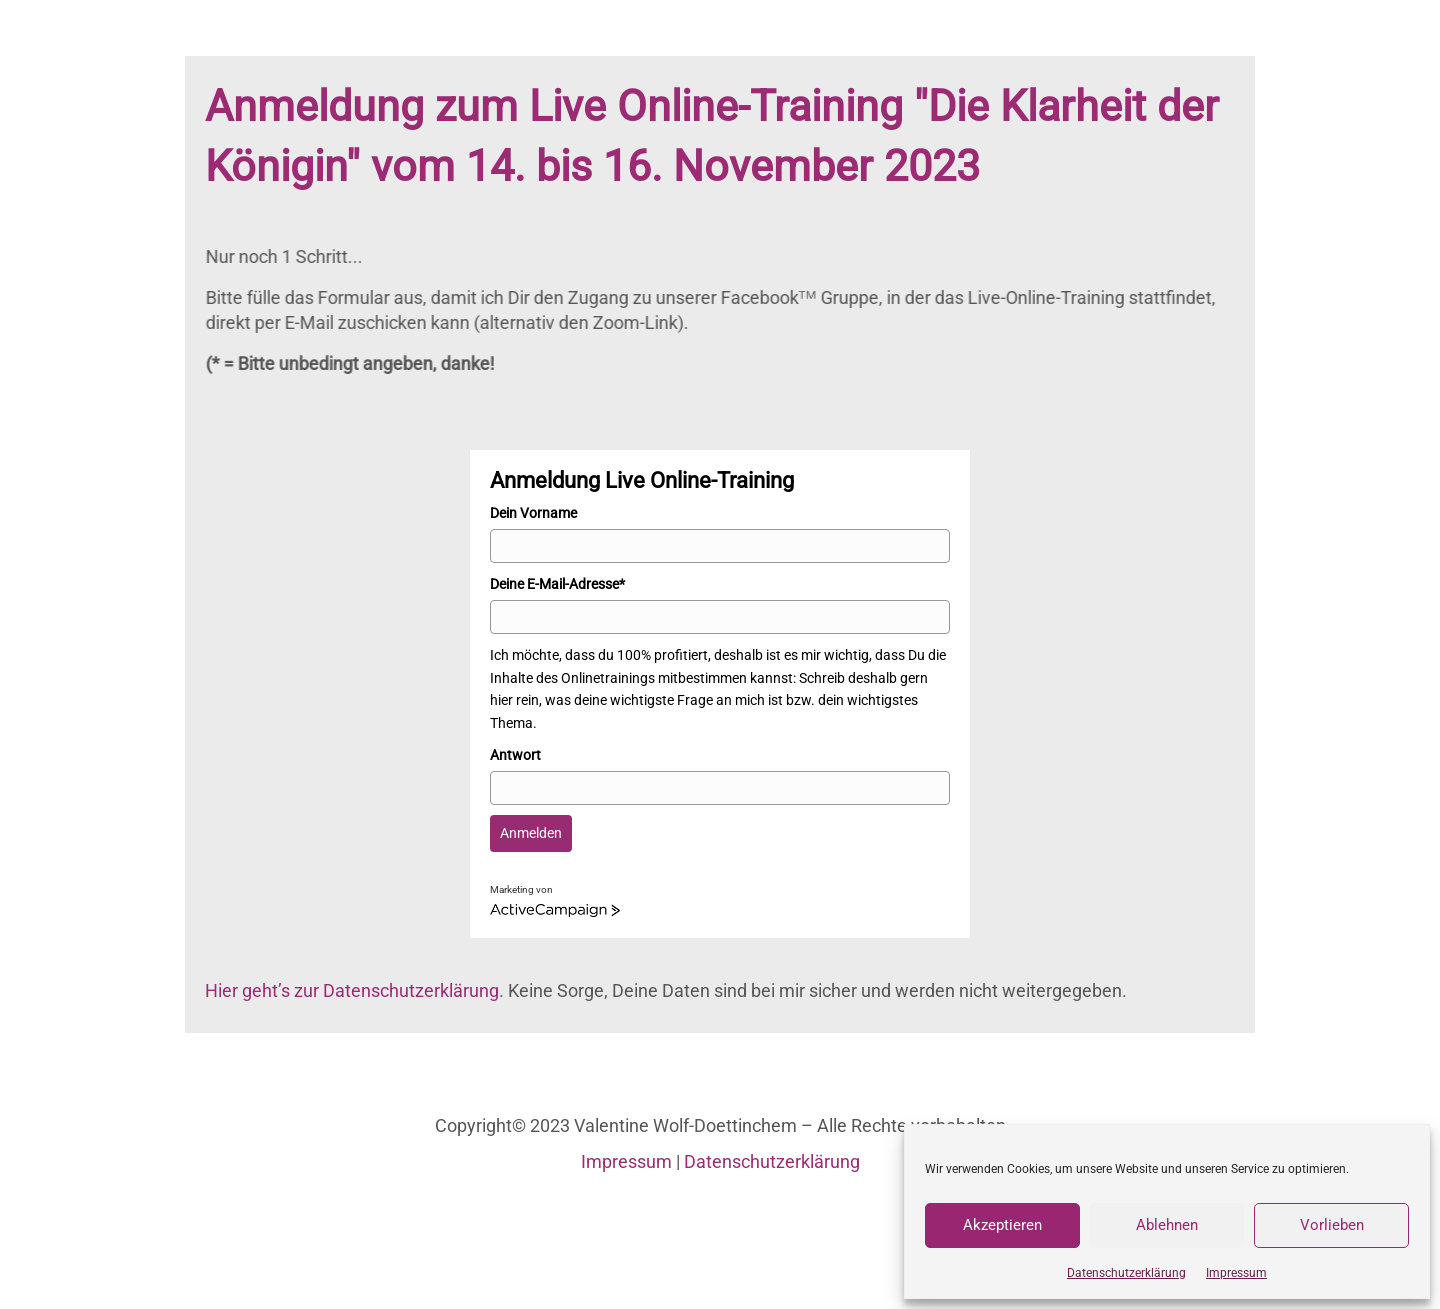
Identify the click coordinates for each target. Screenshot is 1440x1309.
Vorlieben (1332, 1225)
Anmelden (531, 833)
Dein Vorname (533, 513)
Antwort (515, 755)
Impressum (1236, 1273)
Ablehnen (1167, 1225)
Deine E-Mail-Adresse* (557, 584)
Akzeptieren (1002, 1225)
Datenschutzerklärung (1126, 1273)
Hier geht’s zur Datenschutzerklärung (352, 990)
